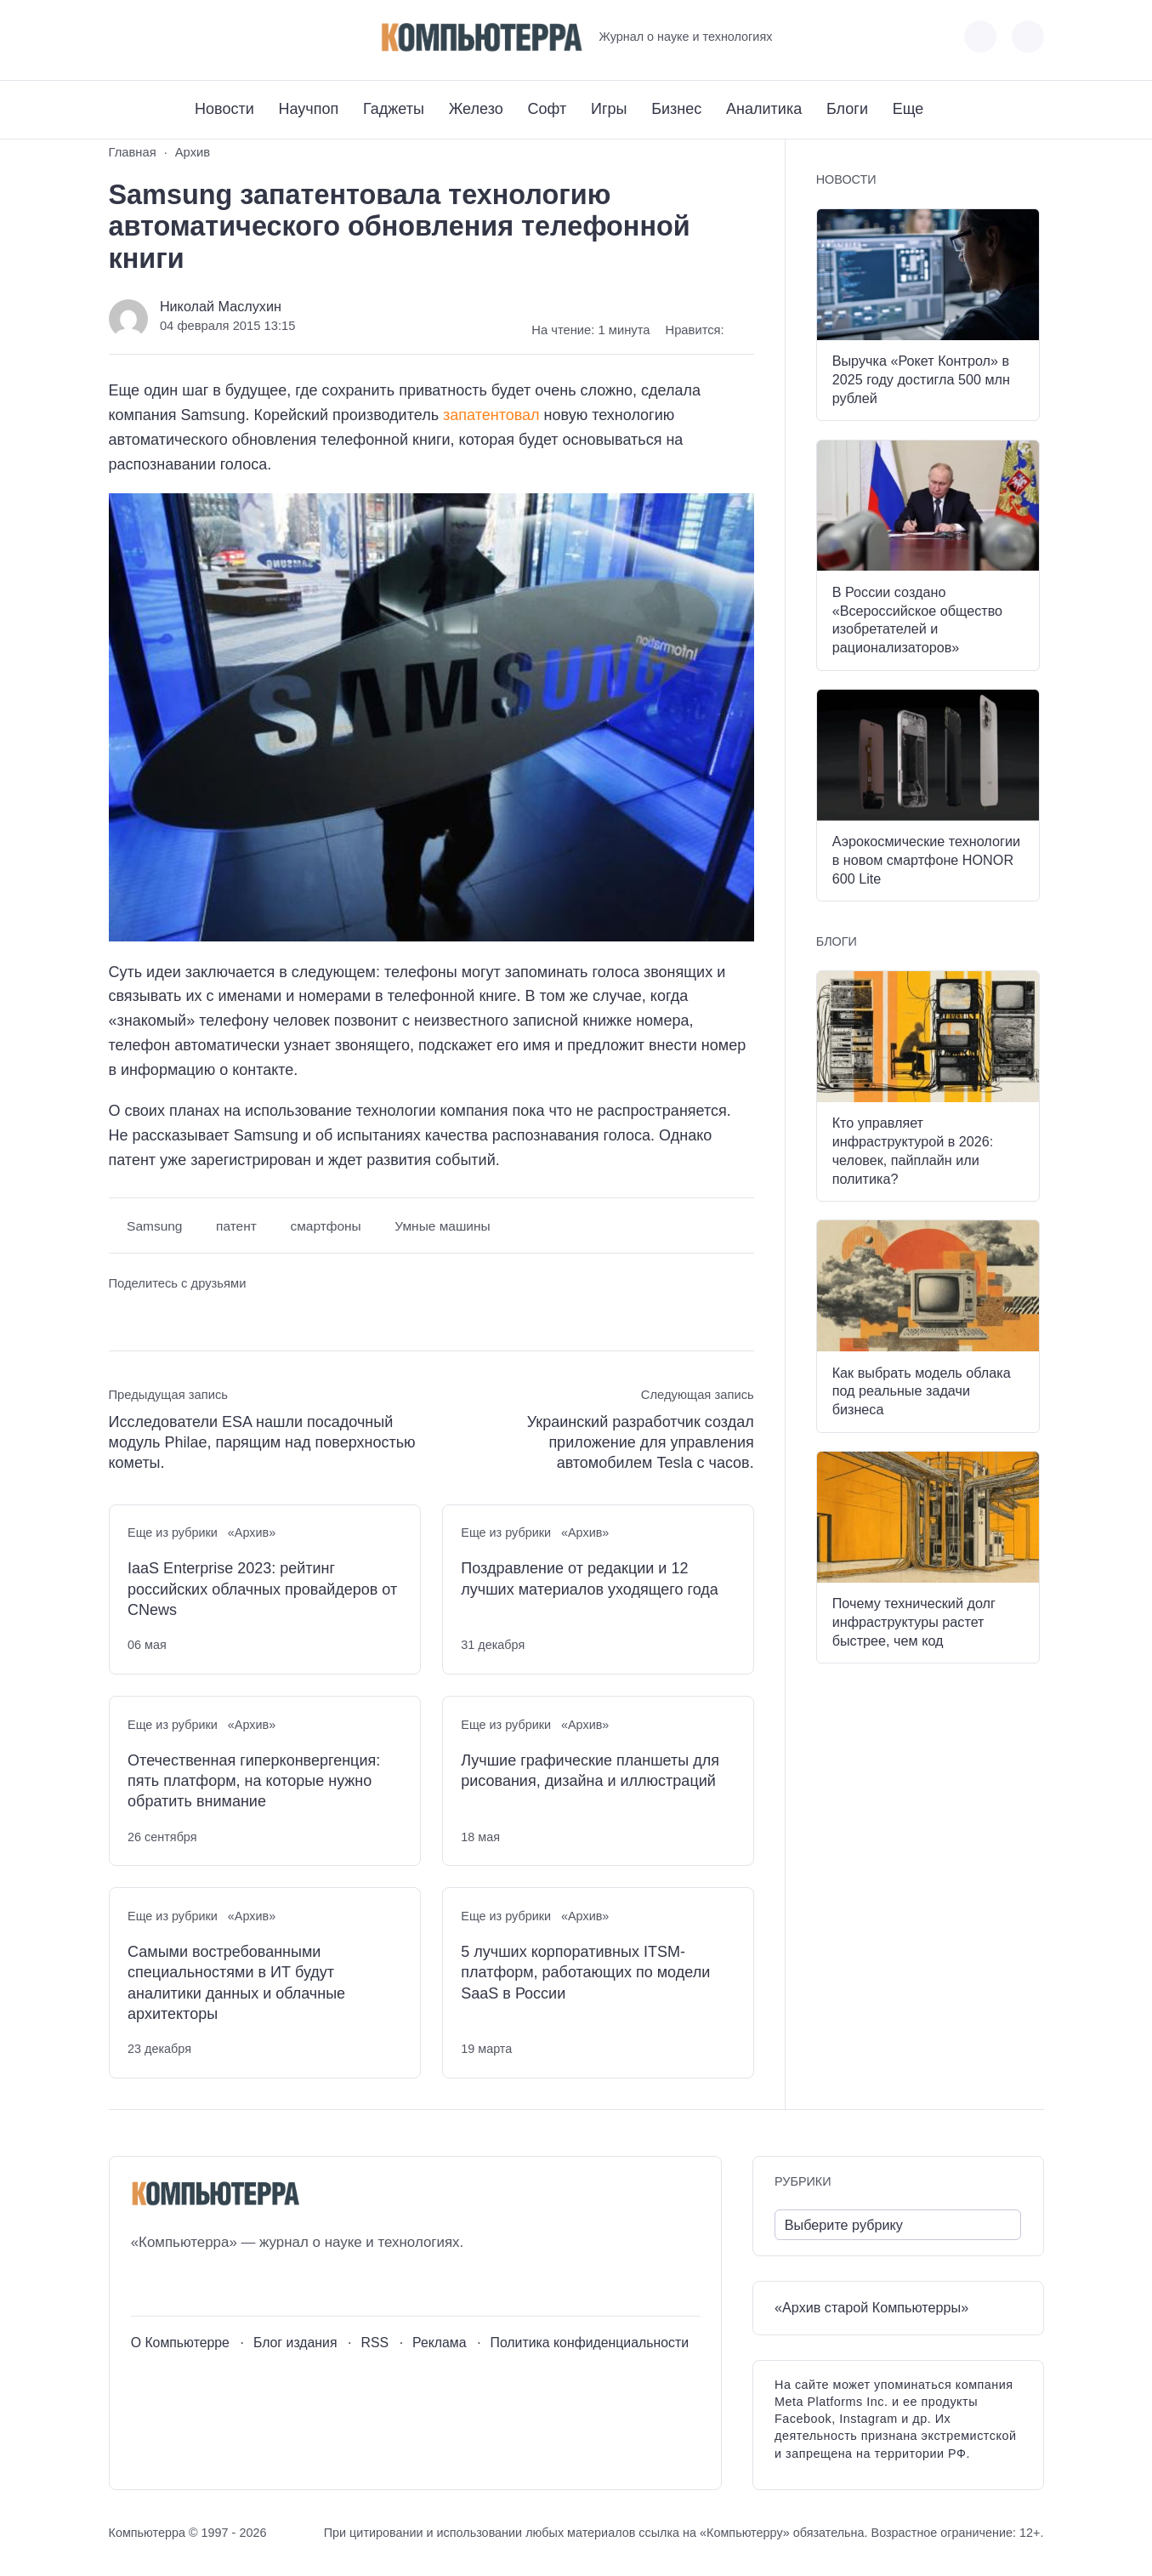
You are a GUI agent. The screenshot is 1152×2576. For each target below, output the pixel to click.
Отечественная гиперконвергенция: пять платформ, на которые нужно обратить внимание (254, 1781)
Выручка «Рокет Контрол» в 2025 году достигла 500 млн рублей (921, 379)
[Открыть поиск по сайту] (1028, 36)
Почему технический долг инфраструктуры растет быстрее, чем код (914, 1621)
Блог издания (295, 2342)
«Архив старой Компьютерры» (871, 2307)
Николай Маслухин (220, 306)
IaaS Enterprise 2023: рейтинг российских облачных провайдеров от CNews (262, 1589)
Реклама (439, 2342)
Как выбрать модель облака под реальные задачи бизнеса (921, 1391)
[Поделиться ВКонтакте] (121, 1315)
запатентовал (491, 415)
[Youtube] (152, 37)
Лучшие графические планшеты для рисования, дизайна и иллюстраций (590, 1770)
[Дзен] (215, 37)
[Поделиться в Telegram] (152, 1315)
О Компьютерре (180, 2342)
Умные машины (442, 1226)
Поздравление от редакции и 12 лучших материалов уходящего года (589, 1578)
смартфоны (325, 1226)
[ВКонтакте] (121, 37)
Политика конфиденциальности (590, 2342)
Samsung (154, 1226)
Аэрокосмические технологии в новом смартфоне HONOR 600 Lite (926, 859)
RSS (374, 2342)
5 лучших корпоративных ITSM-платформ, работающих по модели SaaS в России (585, 1972)
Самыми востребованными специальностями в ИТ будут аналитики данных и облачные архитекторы (236, 1982)
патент (236, 1226)
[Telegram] (184, 37)
